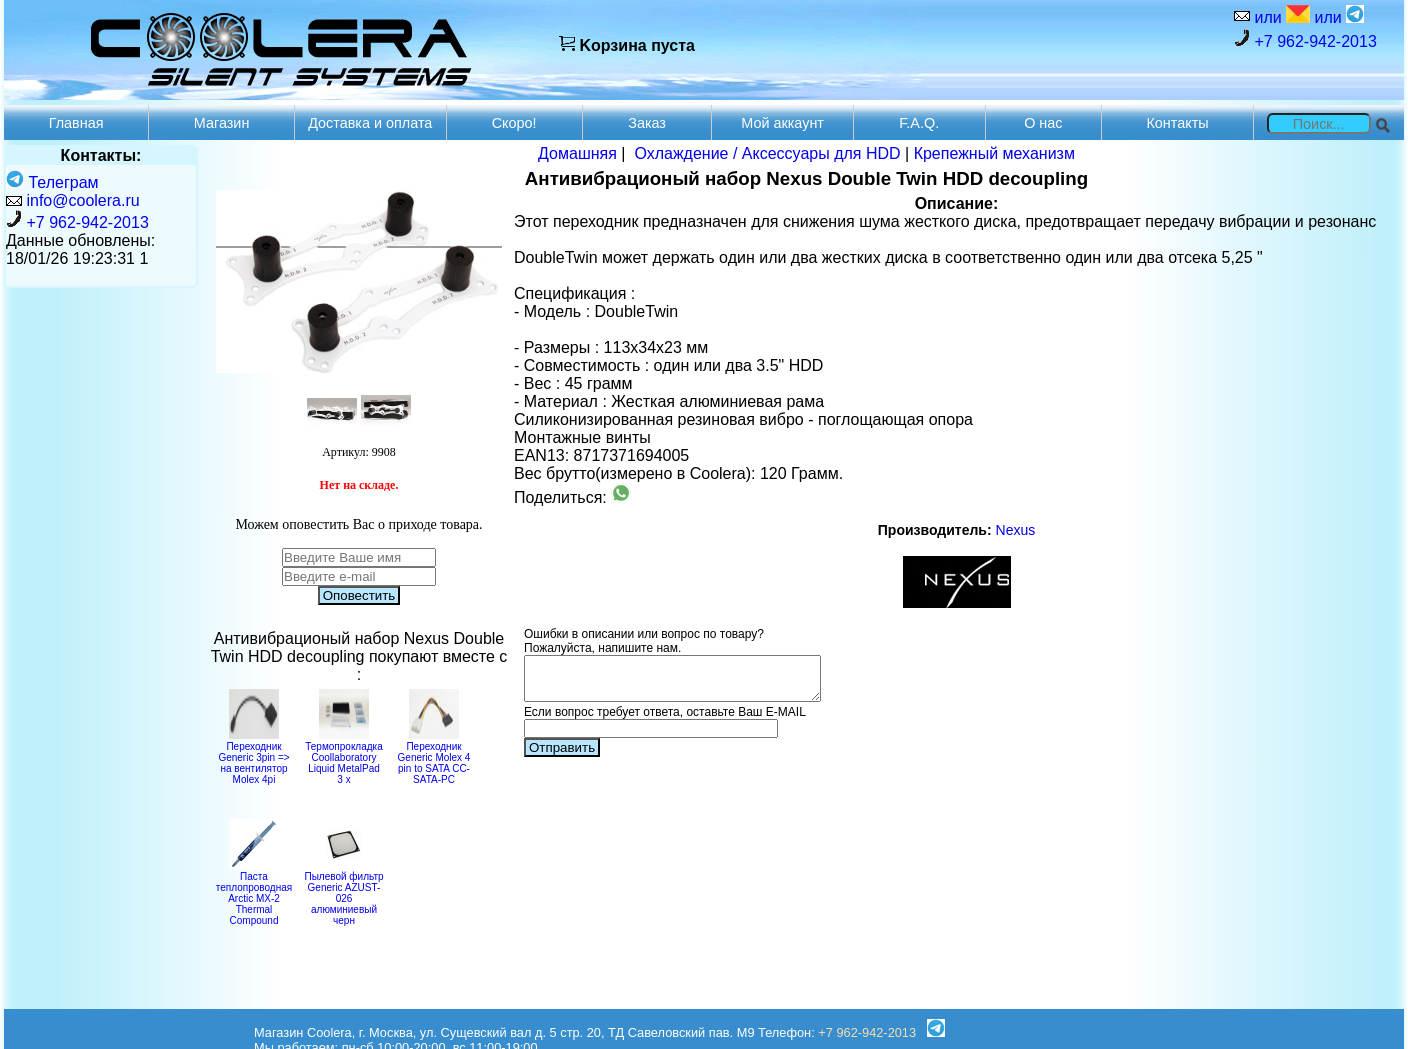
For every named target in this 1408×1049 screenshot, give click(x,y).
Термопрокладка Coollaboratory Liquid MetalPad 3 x (344, 757)
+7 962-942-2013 (1305, 39)
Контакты (1177, 123)
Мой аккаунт (782, 123)
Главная (76, 123)
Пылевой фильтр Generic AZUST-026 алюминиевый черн (343, 893)
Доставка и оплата (370, 123)
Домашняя (577, 153)
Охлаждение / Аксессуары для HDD (767, 153)
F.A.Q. (919, 123)
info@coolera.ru (82, 200)
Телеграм (52, 182)
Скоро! (514, 123)
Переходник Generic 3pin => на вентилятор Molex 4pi (253, 757)
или (1280, 15)
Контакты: (101, 155)
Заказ (647, 123)
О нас (1043, 123)
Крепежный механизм (994, 153)
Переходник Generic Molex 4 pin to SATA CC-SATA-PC (434, 757)
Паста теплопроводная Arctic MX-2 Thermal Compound (254, 893)
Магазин (222, 123)
